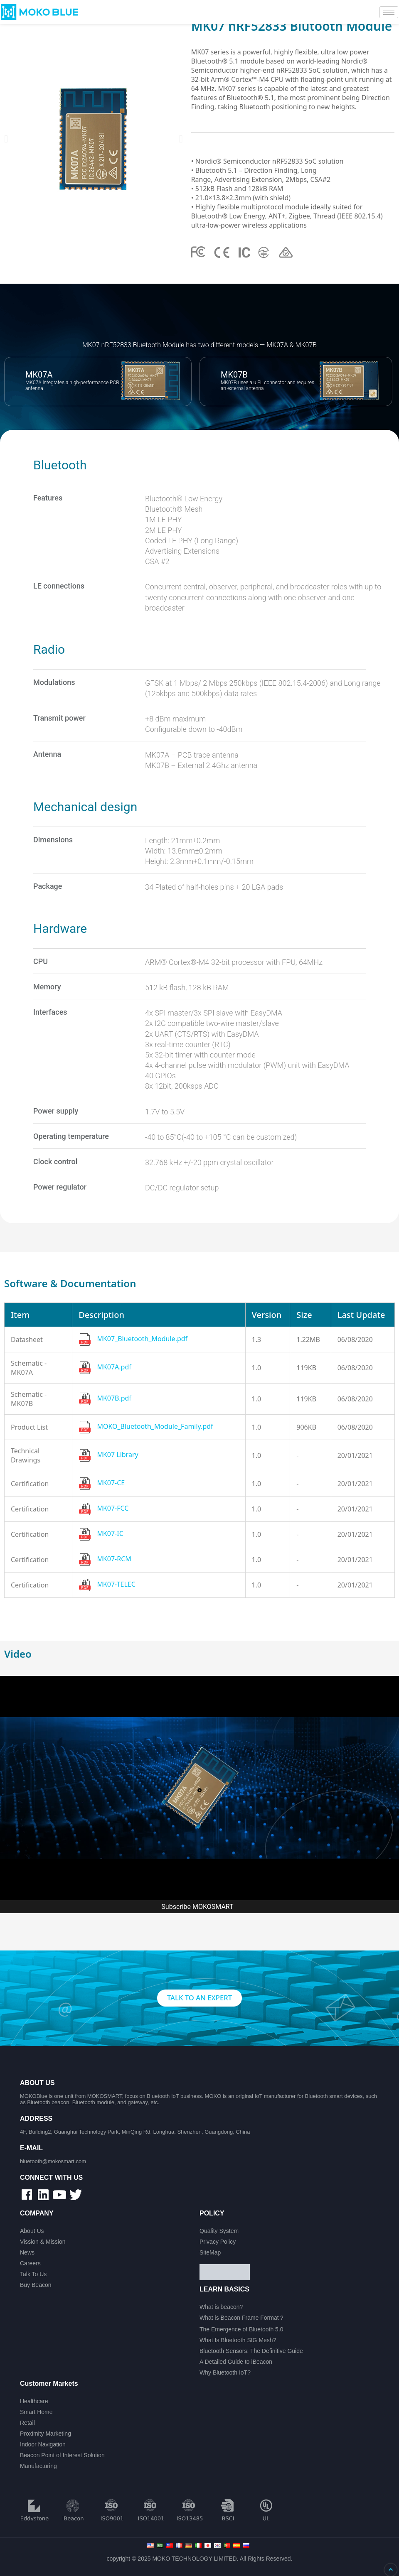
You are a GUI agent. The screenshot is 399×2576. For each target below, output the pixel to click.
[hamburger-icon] (388, 12)
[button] (6, 139)
